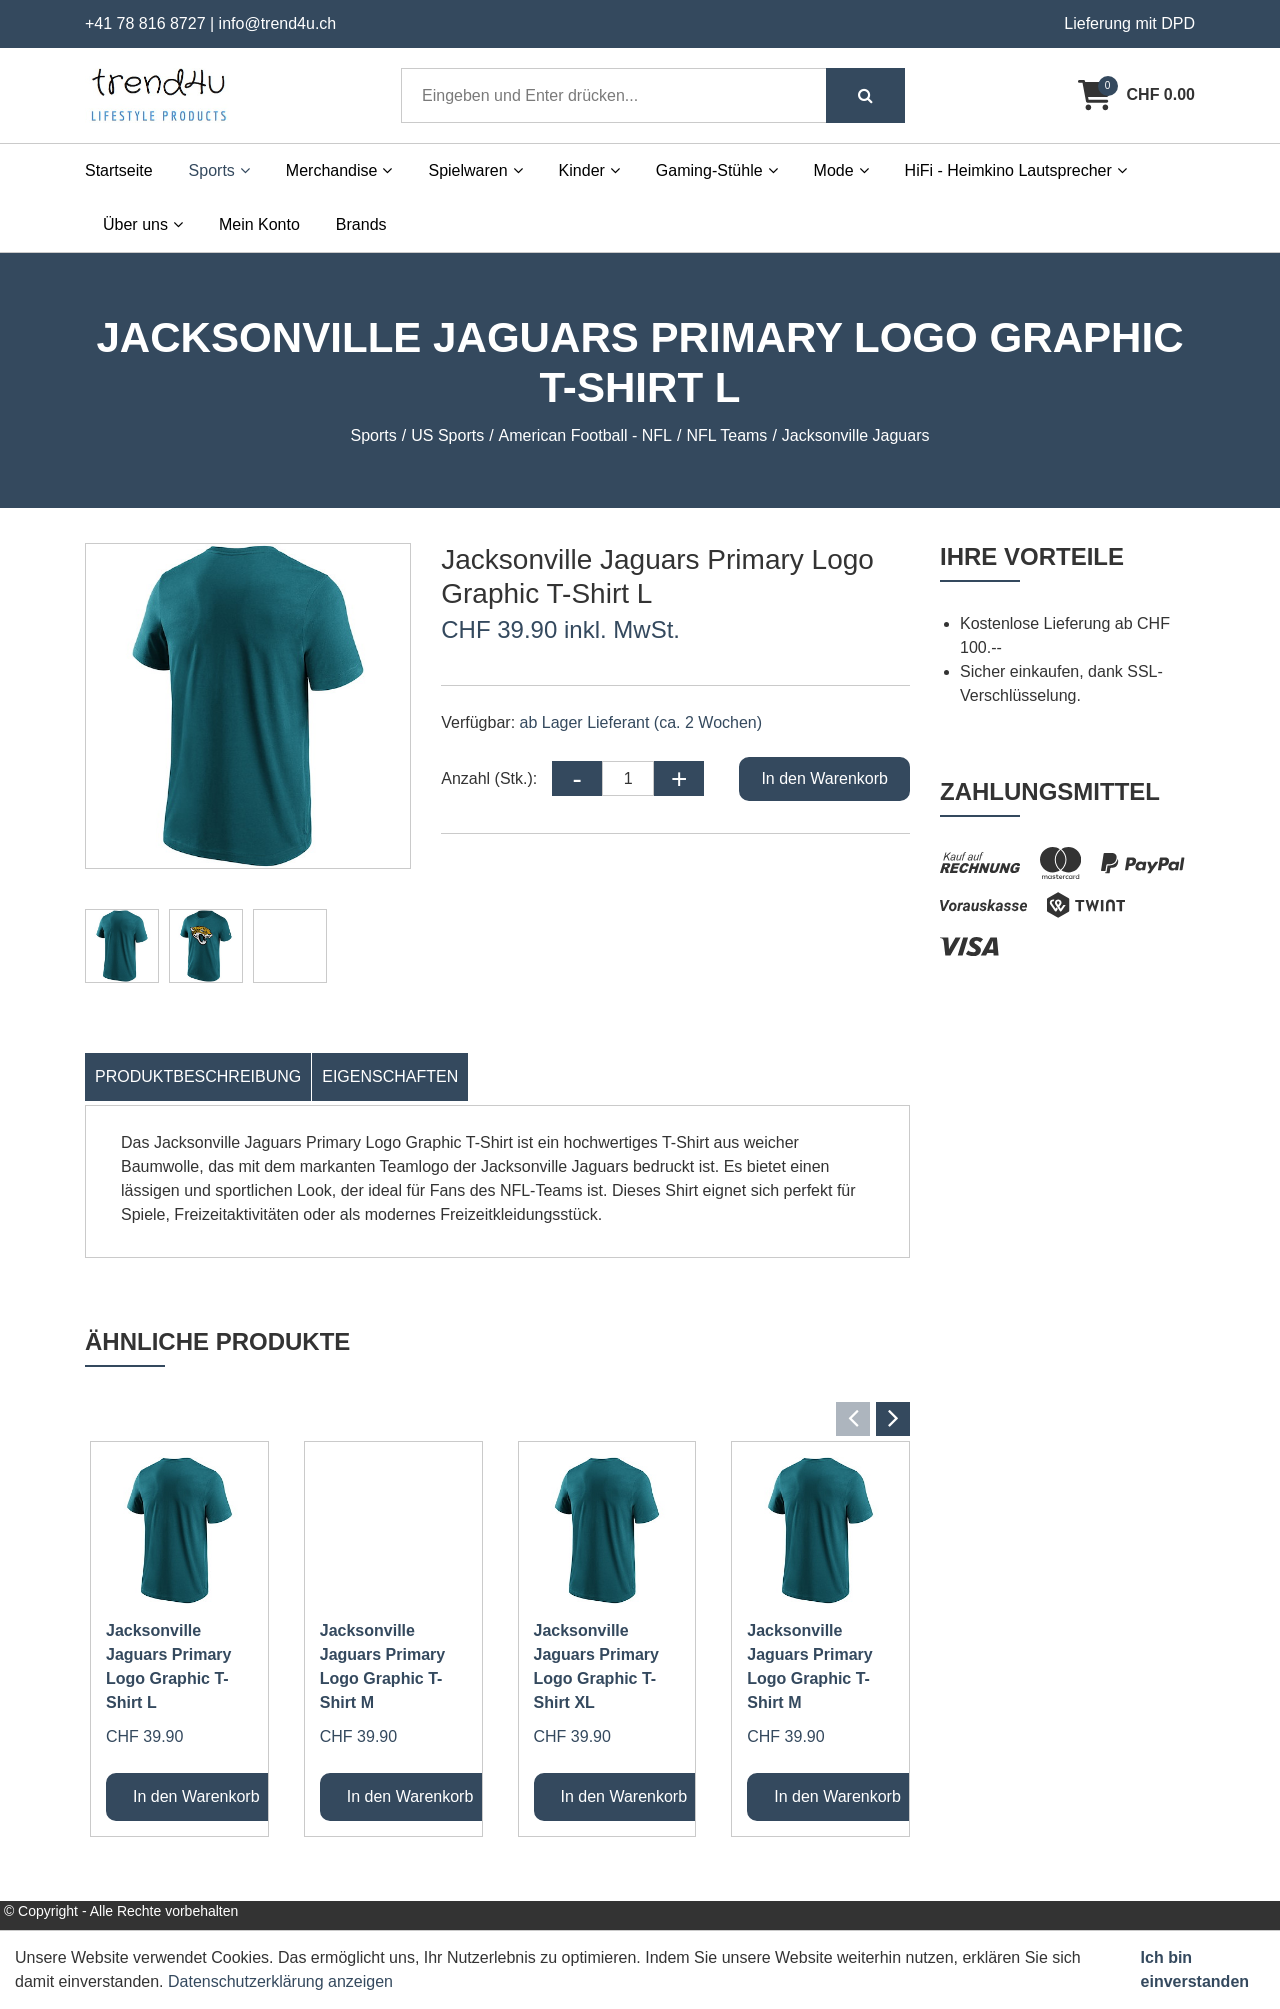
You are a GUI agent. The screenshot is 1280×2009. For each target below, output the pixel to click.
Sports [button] (219, 170)
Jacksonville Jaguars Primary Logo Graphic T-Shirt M (382, 1666)
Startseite (119, 170)
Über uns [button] (143, 224)
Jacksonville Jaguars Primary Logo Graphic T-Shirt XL (596, 1666)
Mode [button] (841, 170)
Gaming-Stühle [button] (717, 170)
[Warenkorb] (1136, 95)
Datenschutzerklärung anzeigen (280, 1981)
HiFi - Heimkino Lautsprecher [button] (1016, 170)
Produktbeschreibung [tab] (198, 1076)
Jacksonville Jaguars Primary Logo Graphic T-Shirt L (168, 1666)
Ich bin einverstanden (1195, 1969)
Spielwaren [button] (475, 170)
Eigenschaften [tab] (390, 1076)
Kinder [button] (589, 170)
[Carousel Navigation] (497, 1419)
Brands (361, 224)
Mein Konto (259, 224)
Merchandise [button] (339, 170)
